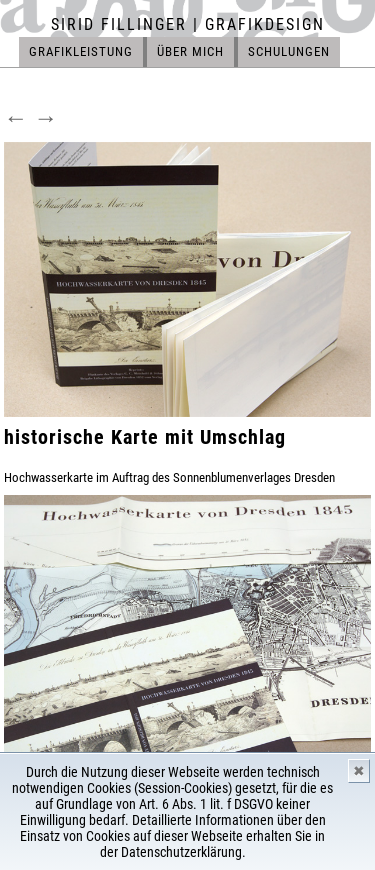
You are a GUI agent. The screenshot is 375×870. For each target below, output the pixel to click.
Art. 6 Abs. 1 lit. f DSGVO (206, 804)
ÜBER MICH (190, 51)
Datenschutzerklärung (181, 852)
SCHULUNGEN (289, 51)
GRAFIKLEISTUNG (81, 51)
